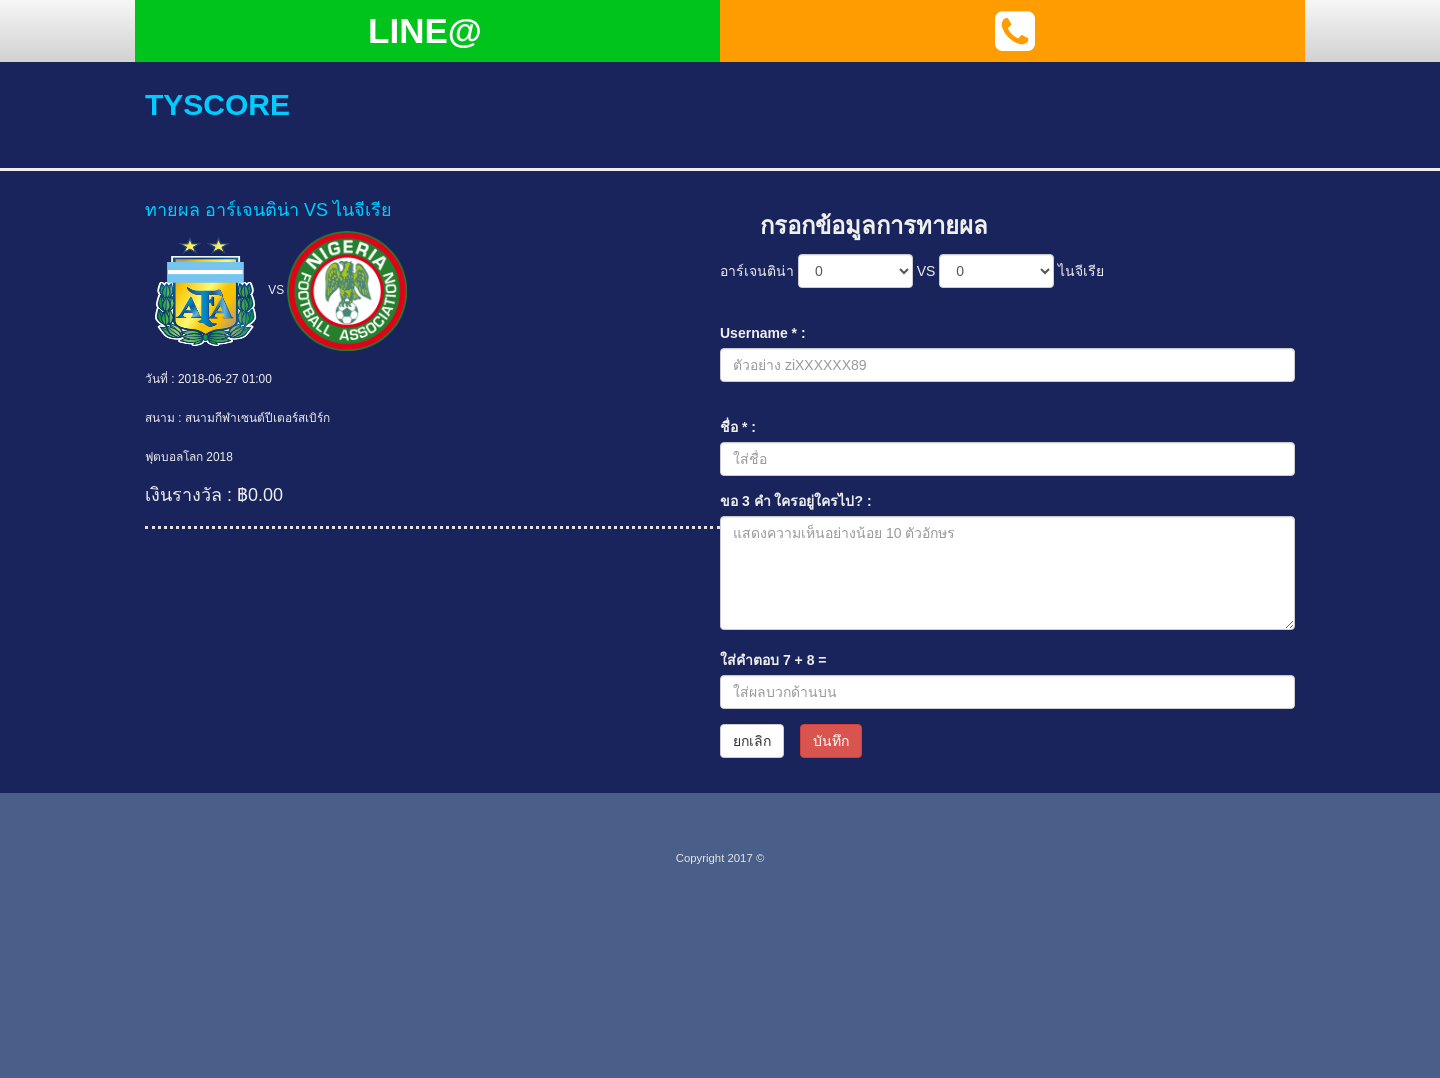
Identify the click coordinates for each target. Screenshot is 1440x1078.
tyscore (217, 104)
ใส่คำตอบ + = (773, 660)
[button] (1015, 31)
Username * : (763, 333)
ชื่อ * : (738, 427)
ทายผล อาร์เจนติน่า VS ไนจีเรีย (268, 210)
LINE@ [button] (425, 30)
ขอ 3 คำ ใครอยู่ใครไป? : (796, 501)
